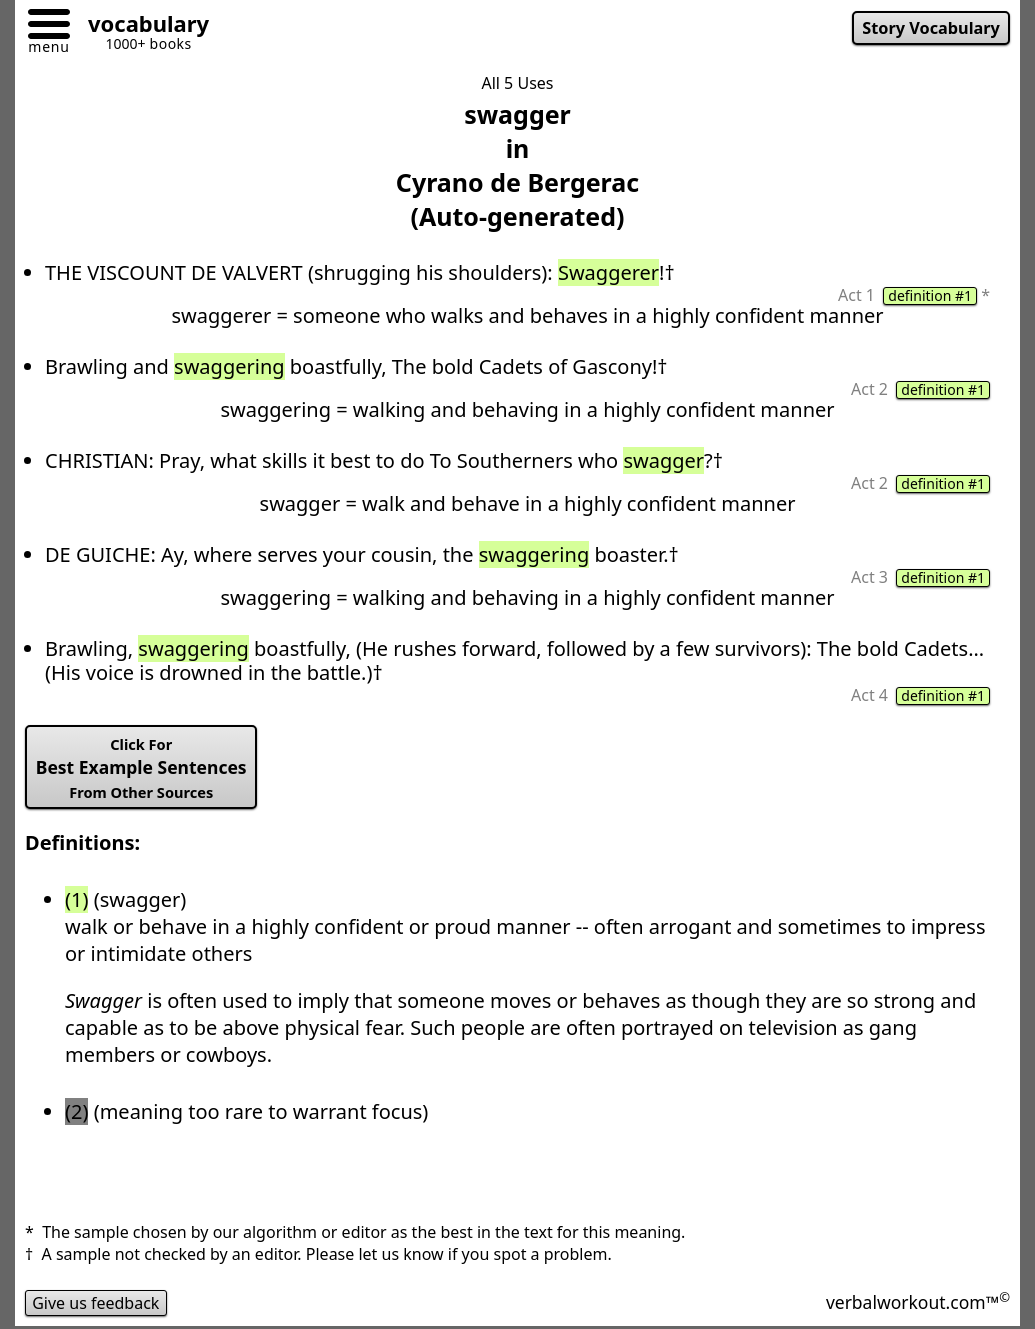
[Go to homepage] (141, 26)
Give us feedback (96, 1303)
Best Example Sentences (141, 768)
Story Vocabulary (931, 28)
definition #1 (930, 296)
